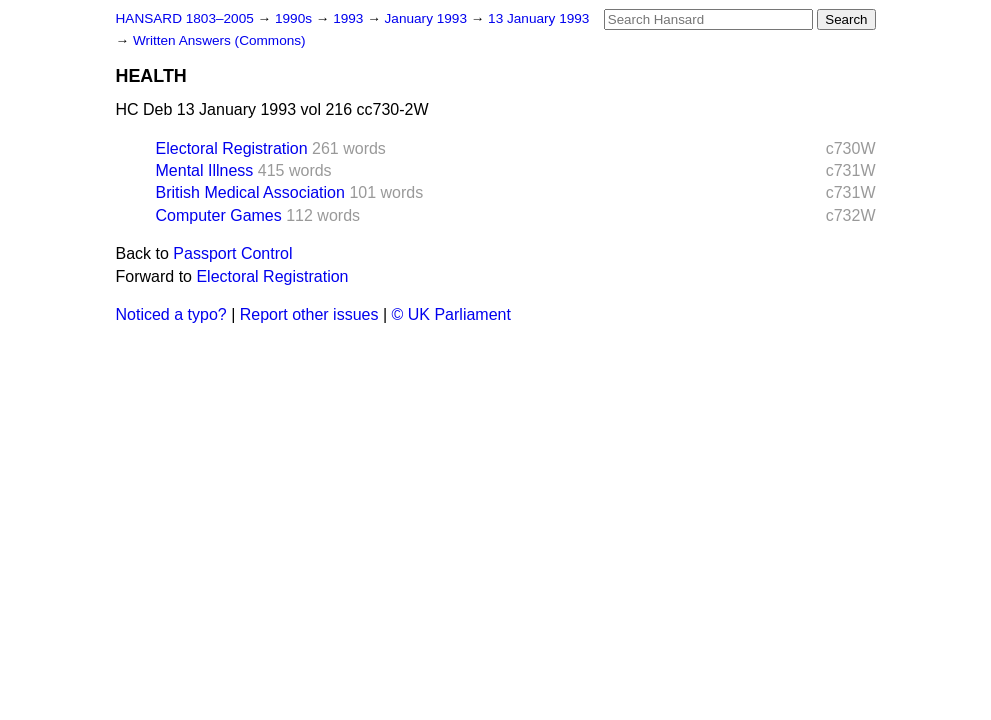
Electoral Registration (232, 148)
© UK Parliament (451, 314)
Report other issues (309, 314)
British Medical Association (250, 192)
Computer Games (219, 215)
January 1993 (428, 18)
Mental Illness (205, 170)
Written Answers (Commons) (219, 40)
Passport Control (232, 253)
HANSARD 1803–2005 (185, 18)
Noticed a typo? (171, 314)
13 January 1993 (538, 18)
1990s (295, 18)
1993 (350, 18)
